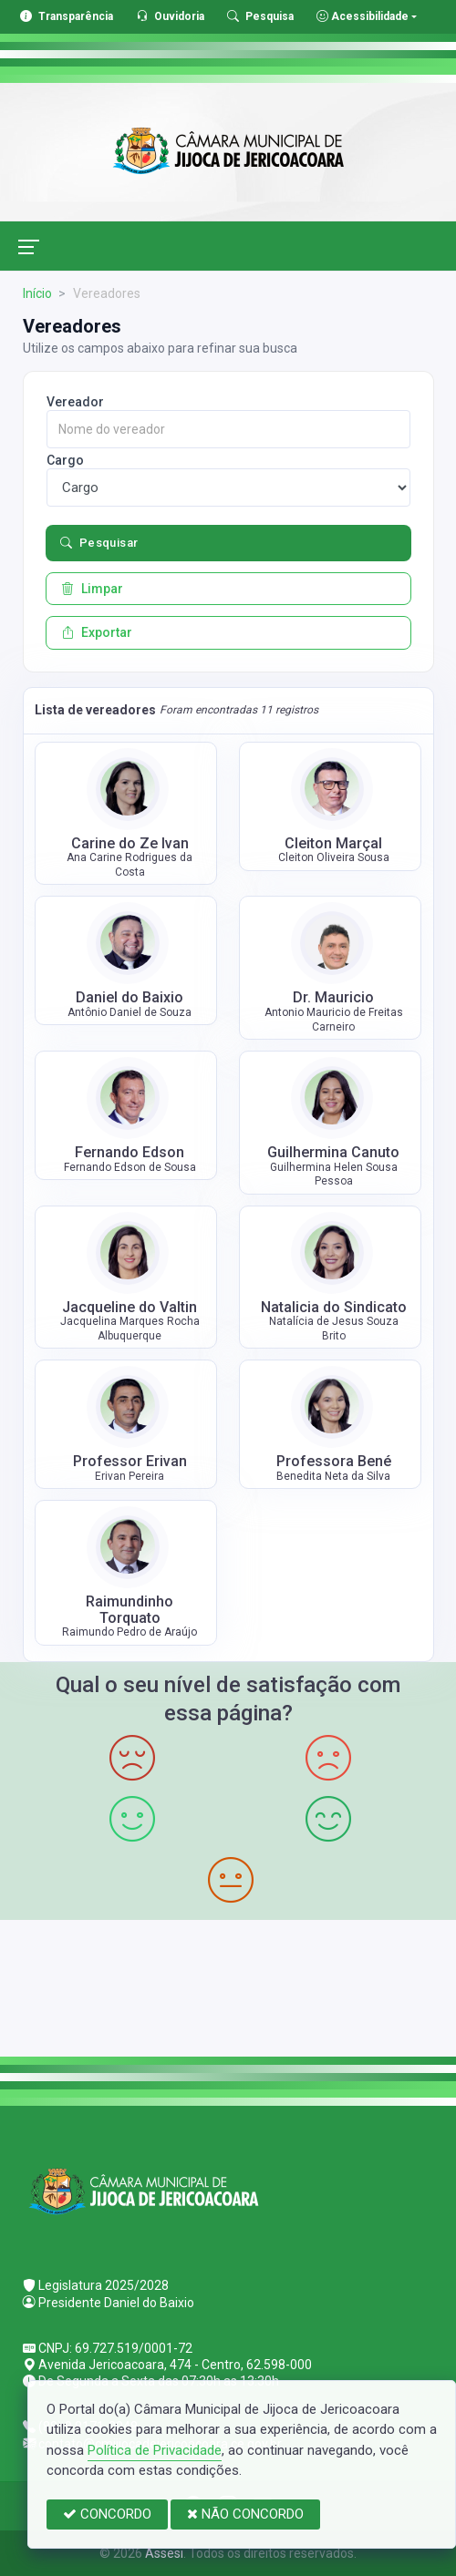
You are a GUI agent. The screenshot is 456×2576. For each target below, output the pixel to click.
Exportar (96, 632)
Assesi (164, 2553)
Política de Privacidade (155, 2450)
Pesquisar (99, 543)
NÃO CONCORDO (245, 2514)
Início (37, 293)
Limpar (92, 588)
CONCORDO (107, 2514)
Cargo (65, 460)
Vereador (75, 402)
